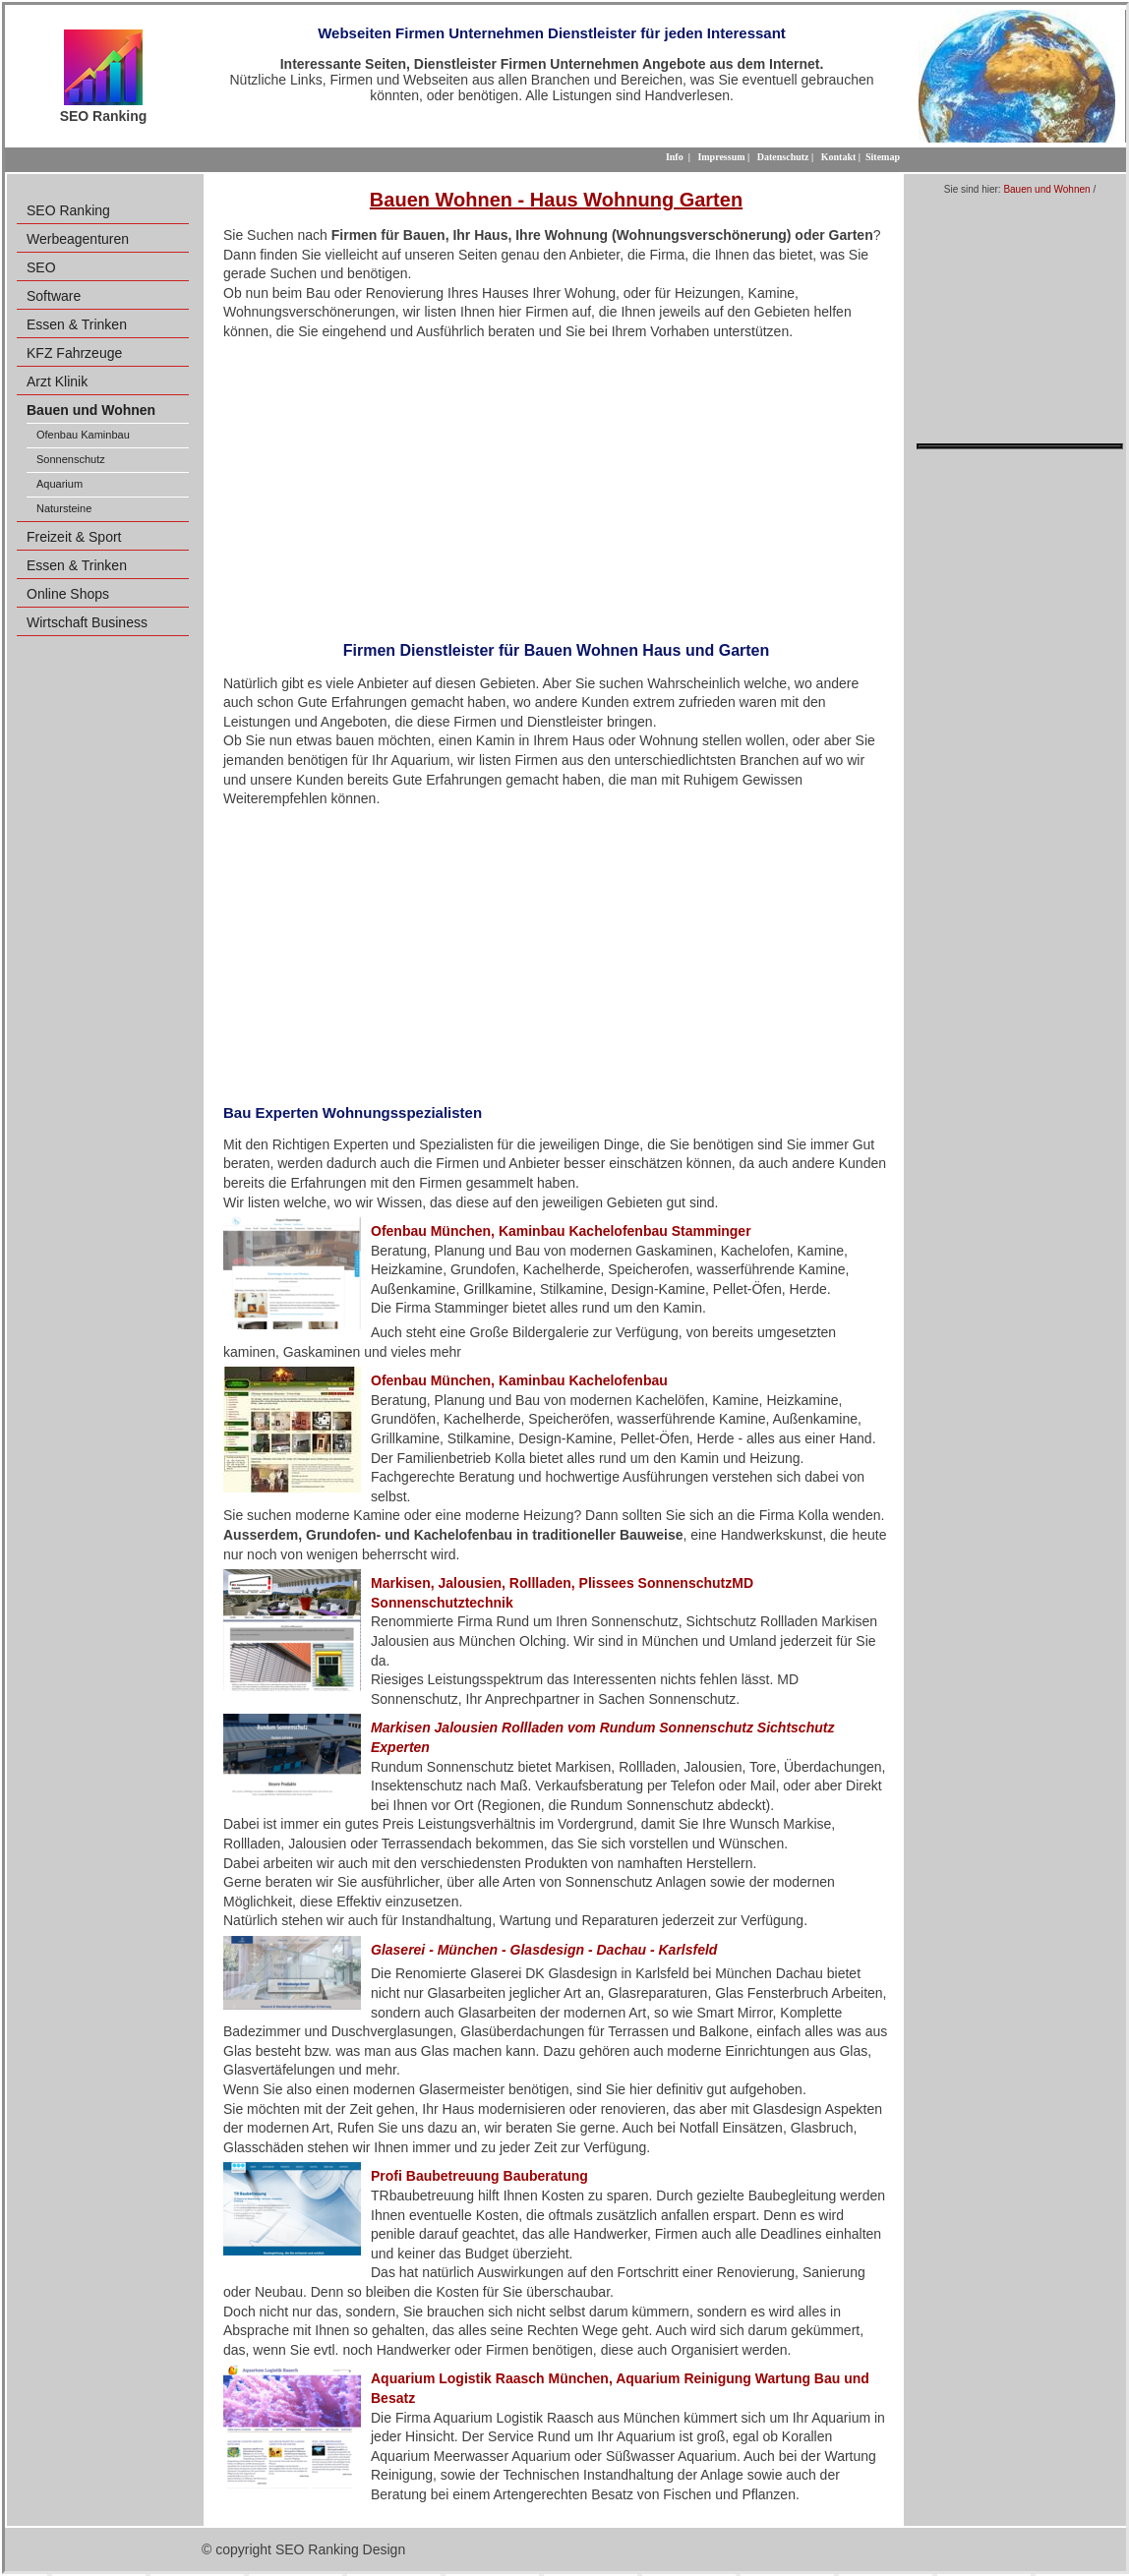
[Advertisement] (556, 484)
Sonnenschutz (70, 459)
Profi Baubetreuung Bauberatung (479, 2176)
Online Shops (68, 594)
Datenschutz (783, 156)
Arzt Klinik (57, 381)
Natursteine (63, 508)
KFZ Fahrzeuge (74, 353)
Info (674, 156)
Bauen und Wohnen (1046, 189)
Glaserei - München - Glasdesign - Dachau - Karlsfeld (544, 1950)
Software (54, 296)
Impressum (720, 156)
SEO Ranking (68, 210)
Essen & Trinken (77, 324)
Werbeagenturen (78, 239)
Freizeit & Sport (74, 537)
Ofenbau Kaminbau (83, 434)
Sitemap (882, 156)
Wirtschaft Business (87, 622)
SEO (41, 267)
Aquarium (59, 484)
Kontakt (839, 156)
